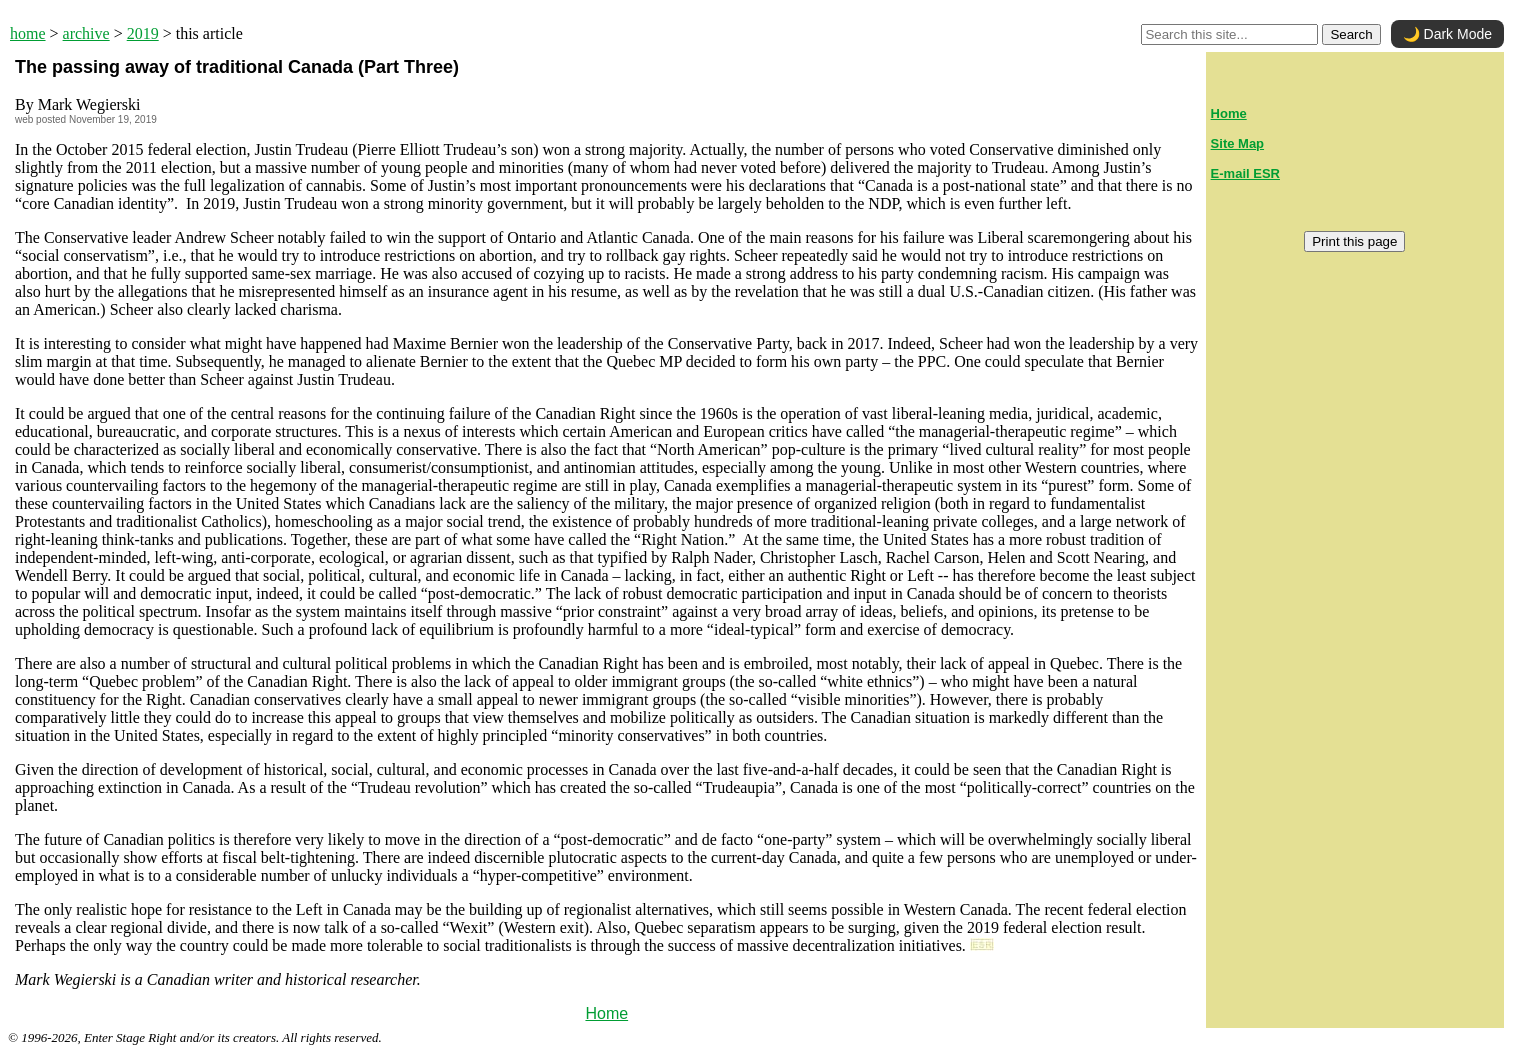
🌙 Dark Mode (1447, 34)
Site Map (1237, 143)
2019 (143, 33)
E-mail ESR (1245, 173)
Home (606, 1013)
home (28, 33)
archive (86, 33)
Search (1351, 34)
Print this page (1354, 241)
